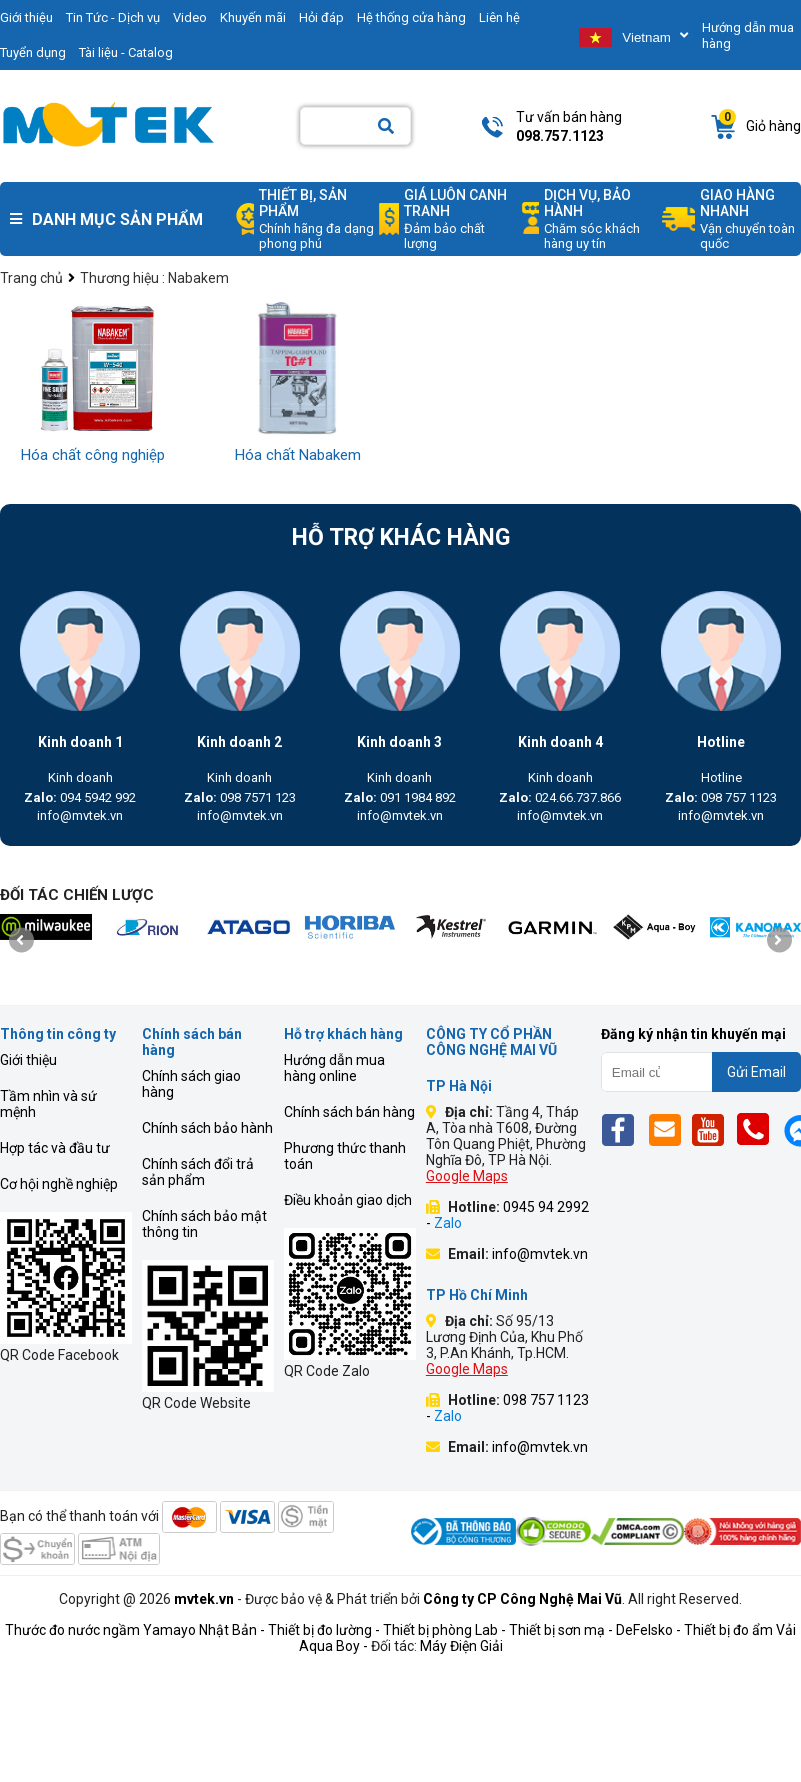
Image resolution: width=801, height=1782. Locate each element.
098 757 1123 (721, 797)
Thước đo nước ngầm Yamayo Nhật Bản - (135, 1630)
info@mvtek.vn (80, 815)
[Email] (668, 1129)
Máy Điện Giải (461, 1646)
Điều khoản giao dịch (348, 1200)
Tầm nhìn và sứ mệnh (48, 1104)
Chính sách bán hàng (349, 1112)
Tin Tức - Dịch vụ (113, 17)
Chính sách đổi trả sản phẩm (198, 1172)
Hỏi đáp (321, 17)
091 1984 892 (400, 797)
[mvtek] (45, 926)
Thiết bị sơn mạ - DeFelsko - (596, 1630)
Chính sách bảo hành (207, 1128)
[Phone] (758, 1129)
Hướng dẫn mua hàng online (334, 1068)
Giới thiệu (28, 1060)
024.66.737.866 (560, 797)
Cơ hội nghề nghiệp (59, 1184)
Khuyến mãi (253, 17)
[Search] (386, 126)
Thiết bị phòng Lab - (444, 1630)
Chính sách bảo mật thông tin (204, 1224)
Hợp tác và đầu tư (55, 1148)
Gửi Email (756, 1072)
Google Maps (467, 1176)
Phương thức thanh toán (345, 1156)
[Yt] (713, 1129)
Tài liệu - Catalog (126, 52)
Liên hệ (499, 17)
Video (190, 17)
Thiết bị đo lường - (324, 1630)
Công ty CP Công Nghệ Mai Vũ (522, 1599)
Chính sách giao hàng (191, 1084)
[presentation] (21, 939)
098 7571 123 (240, 797)
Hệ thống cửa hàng (411, 17)
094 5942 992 (80, 797)
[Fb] (623, 1129)
